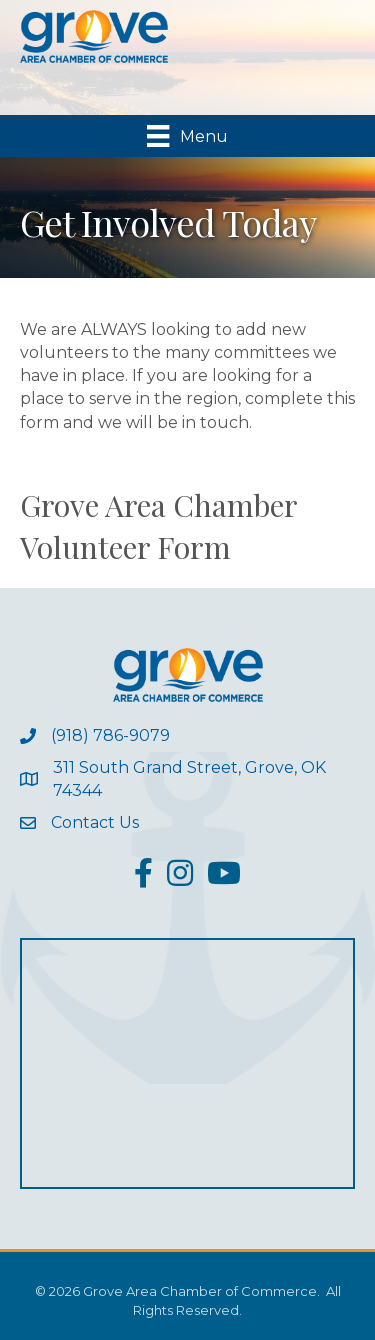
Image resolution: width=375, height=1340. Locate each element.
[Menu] (187, 136)
